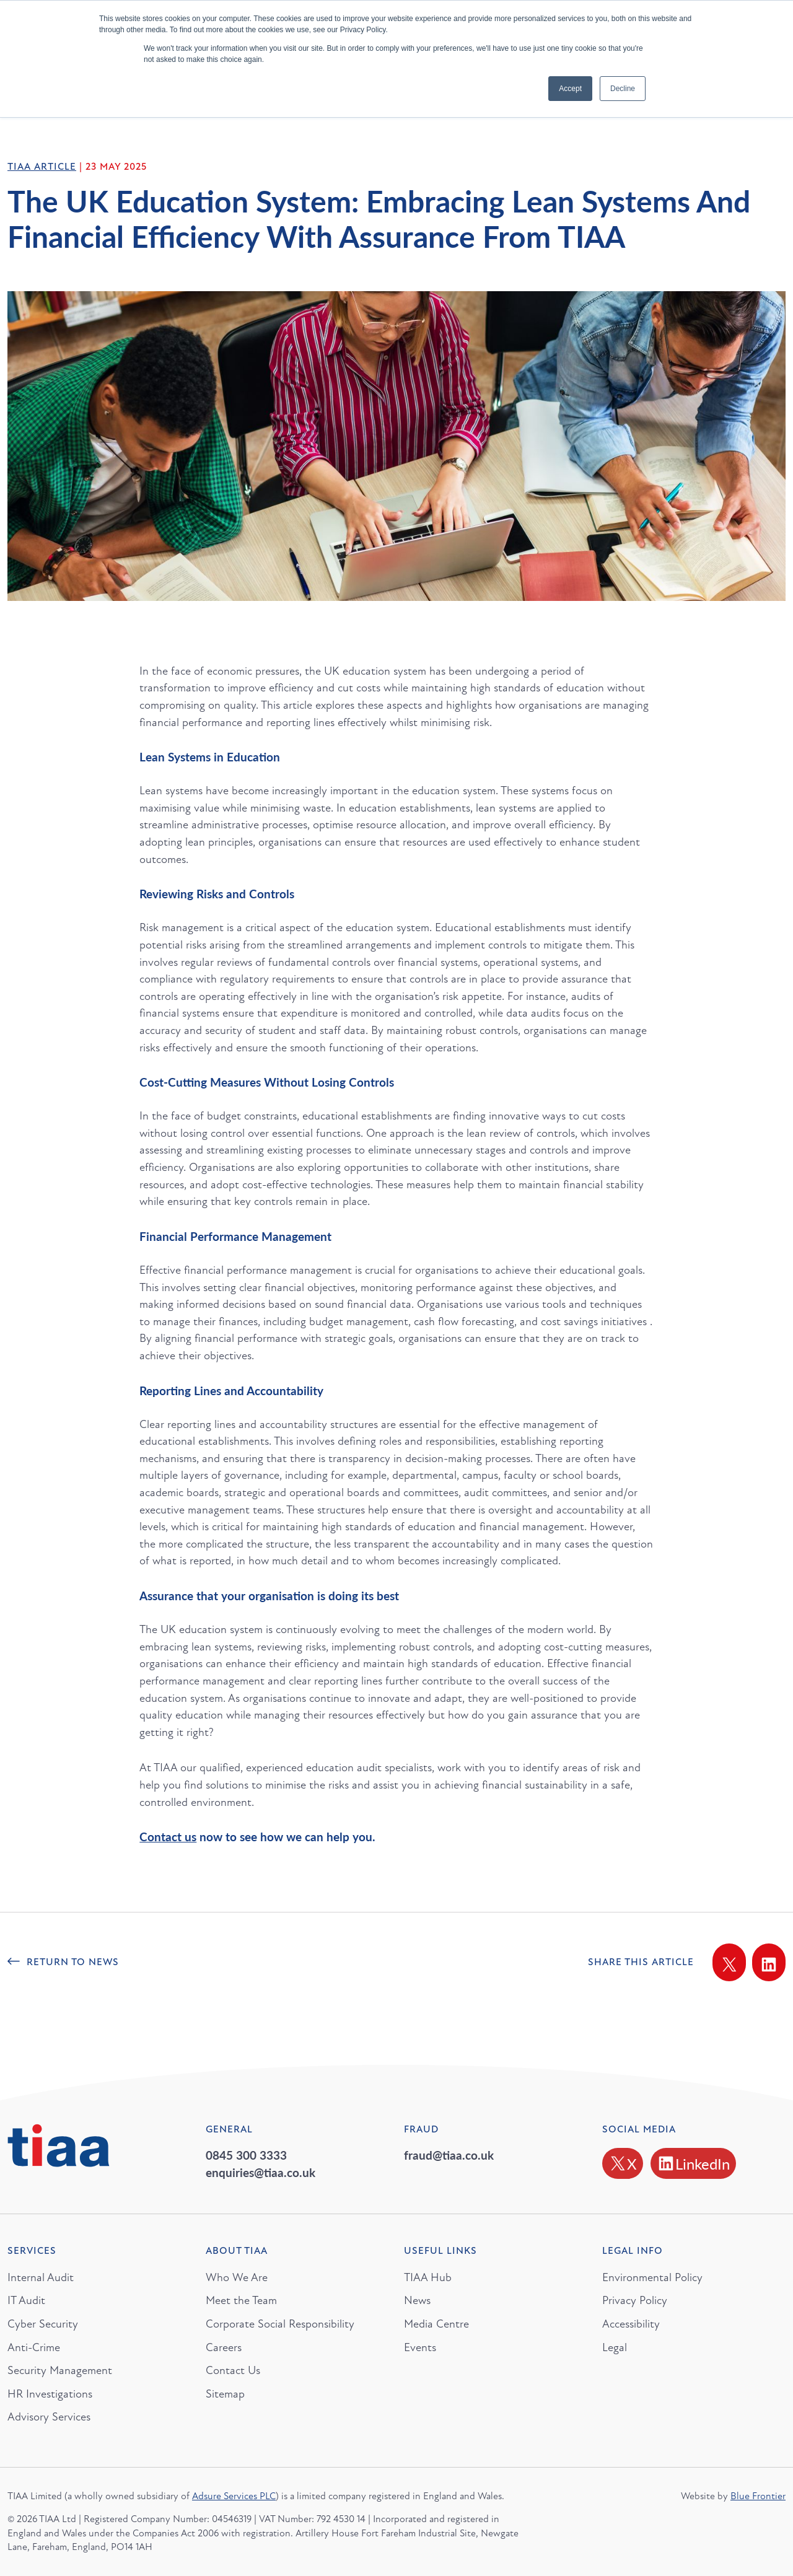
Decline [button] (622, 88)
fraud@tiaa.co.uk (449, 2155)
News (417, 2300)
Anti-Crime (33, 2347)
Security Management (59, 2370)
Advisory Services (48, 2417)
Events (420, 2347)
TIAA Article (41, 166)
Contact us (167, 1836)
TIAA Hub (428, 2277)
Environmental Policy (652, 2277)
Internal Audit (40, 2277)
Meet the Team (241, 2300)
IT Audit (26, 2300)
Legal (614, 2347)
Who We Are (237, 2277)
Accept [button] (570, 88)
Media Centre (436, 2324)
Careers (224, 2347)
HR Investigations (49, 2394)
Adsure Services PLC (234, 2496)
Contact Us (233, 2370)
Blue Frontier (758, 2496)
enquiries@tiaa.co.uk (260, 2172)
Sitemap (225, 2394)
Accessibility (631, 2324)
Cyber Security (42, 2324)
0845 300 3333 (246, 2155)
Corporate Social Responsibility (280, 2324)
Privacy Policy (634, 2300)
